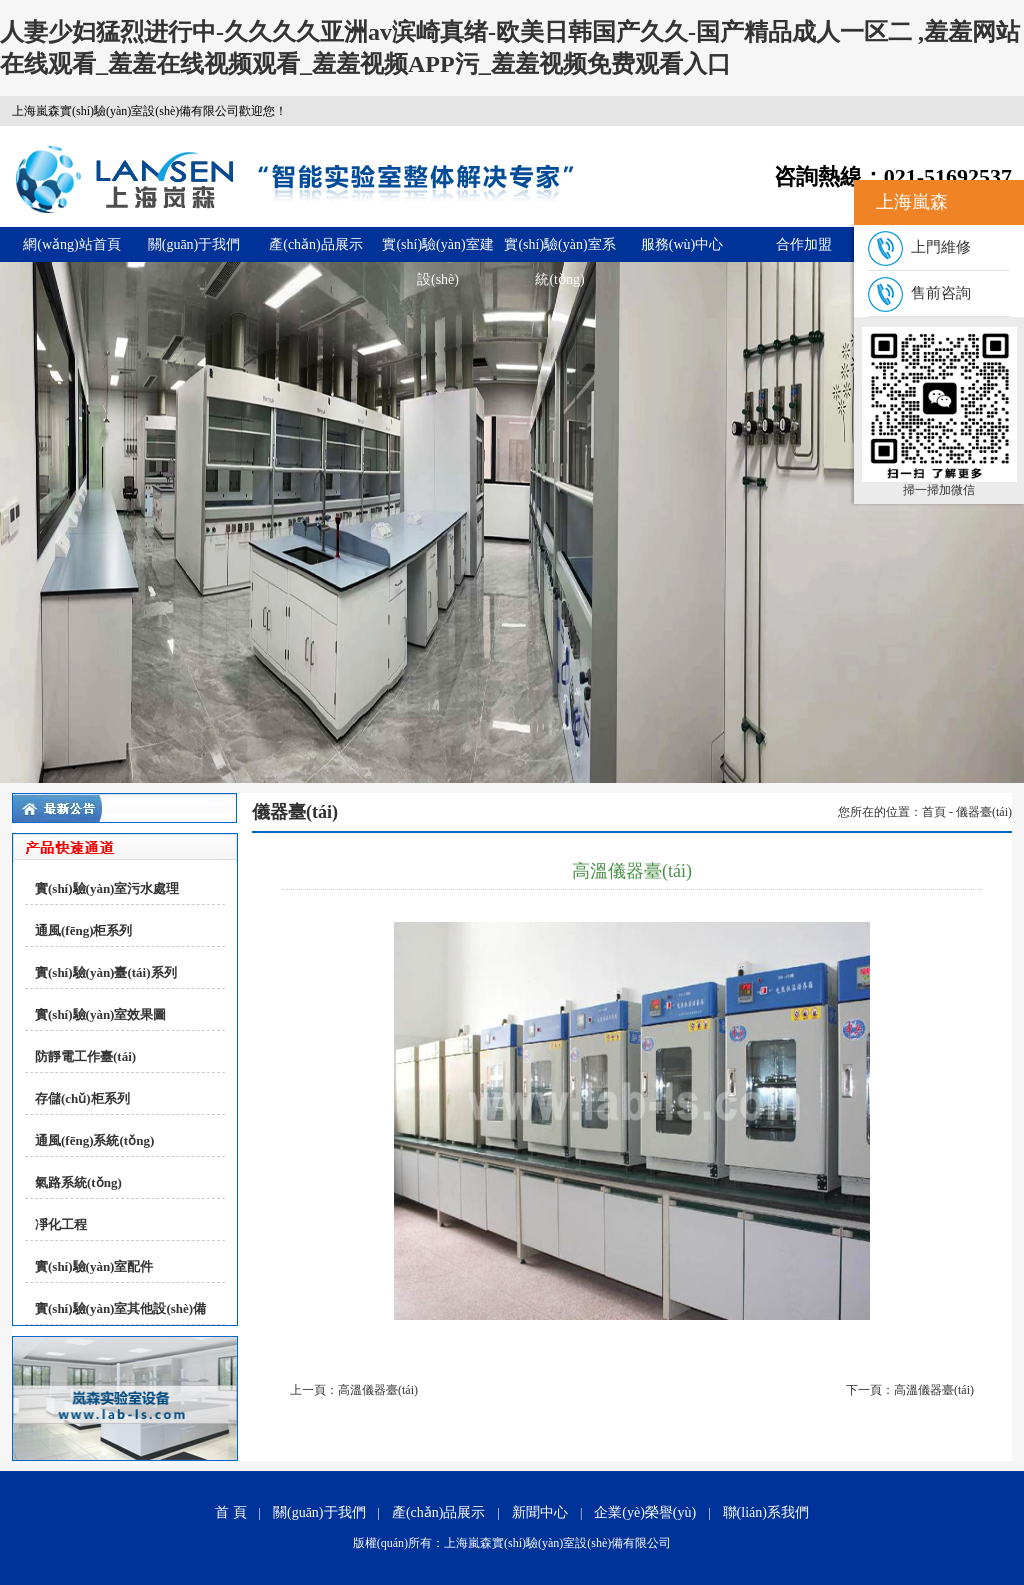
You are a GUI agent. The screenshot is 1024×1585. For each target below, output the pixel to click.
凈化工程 (61, 1224)
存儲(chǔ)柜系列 (82, 1098)
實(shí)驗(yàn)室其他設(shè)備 (120, 1308)
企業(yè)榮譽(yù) (645, 1512)
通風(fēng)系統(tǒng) (94, 1140)
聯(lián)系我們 (766, 1512)
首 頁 (231, 1512)
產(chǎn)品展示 (316, 244)
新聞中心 (540, 1512)
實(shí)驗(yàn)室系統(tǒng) (559, 249)
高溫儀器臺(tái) (378, 1390)
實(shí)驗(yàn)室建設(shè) (437, 249)
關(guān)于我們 (194, 244)
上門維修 (919, 247)
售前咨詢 (919, 293)
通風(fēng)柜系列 (84, 930)
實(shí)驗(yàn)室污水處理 (107, 888)
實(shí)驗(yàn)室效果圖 (100, 1014)
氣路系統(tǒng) (78, 1182)
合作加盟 (804, 244)
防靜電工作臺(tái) (85, 1056)
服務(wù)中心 (682, 244)
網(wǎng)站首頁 (71, 244)
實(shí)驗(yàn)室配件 (94, 1266)
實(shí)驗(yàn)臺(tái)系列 (106, 972)
